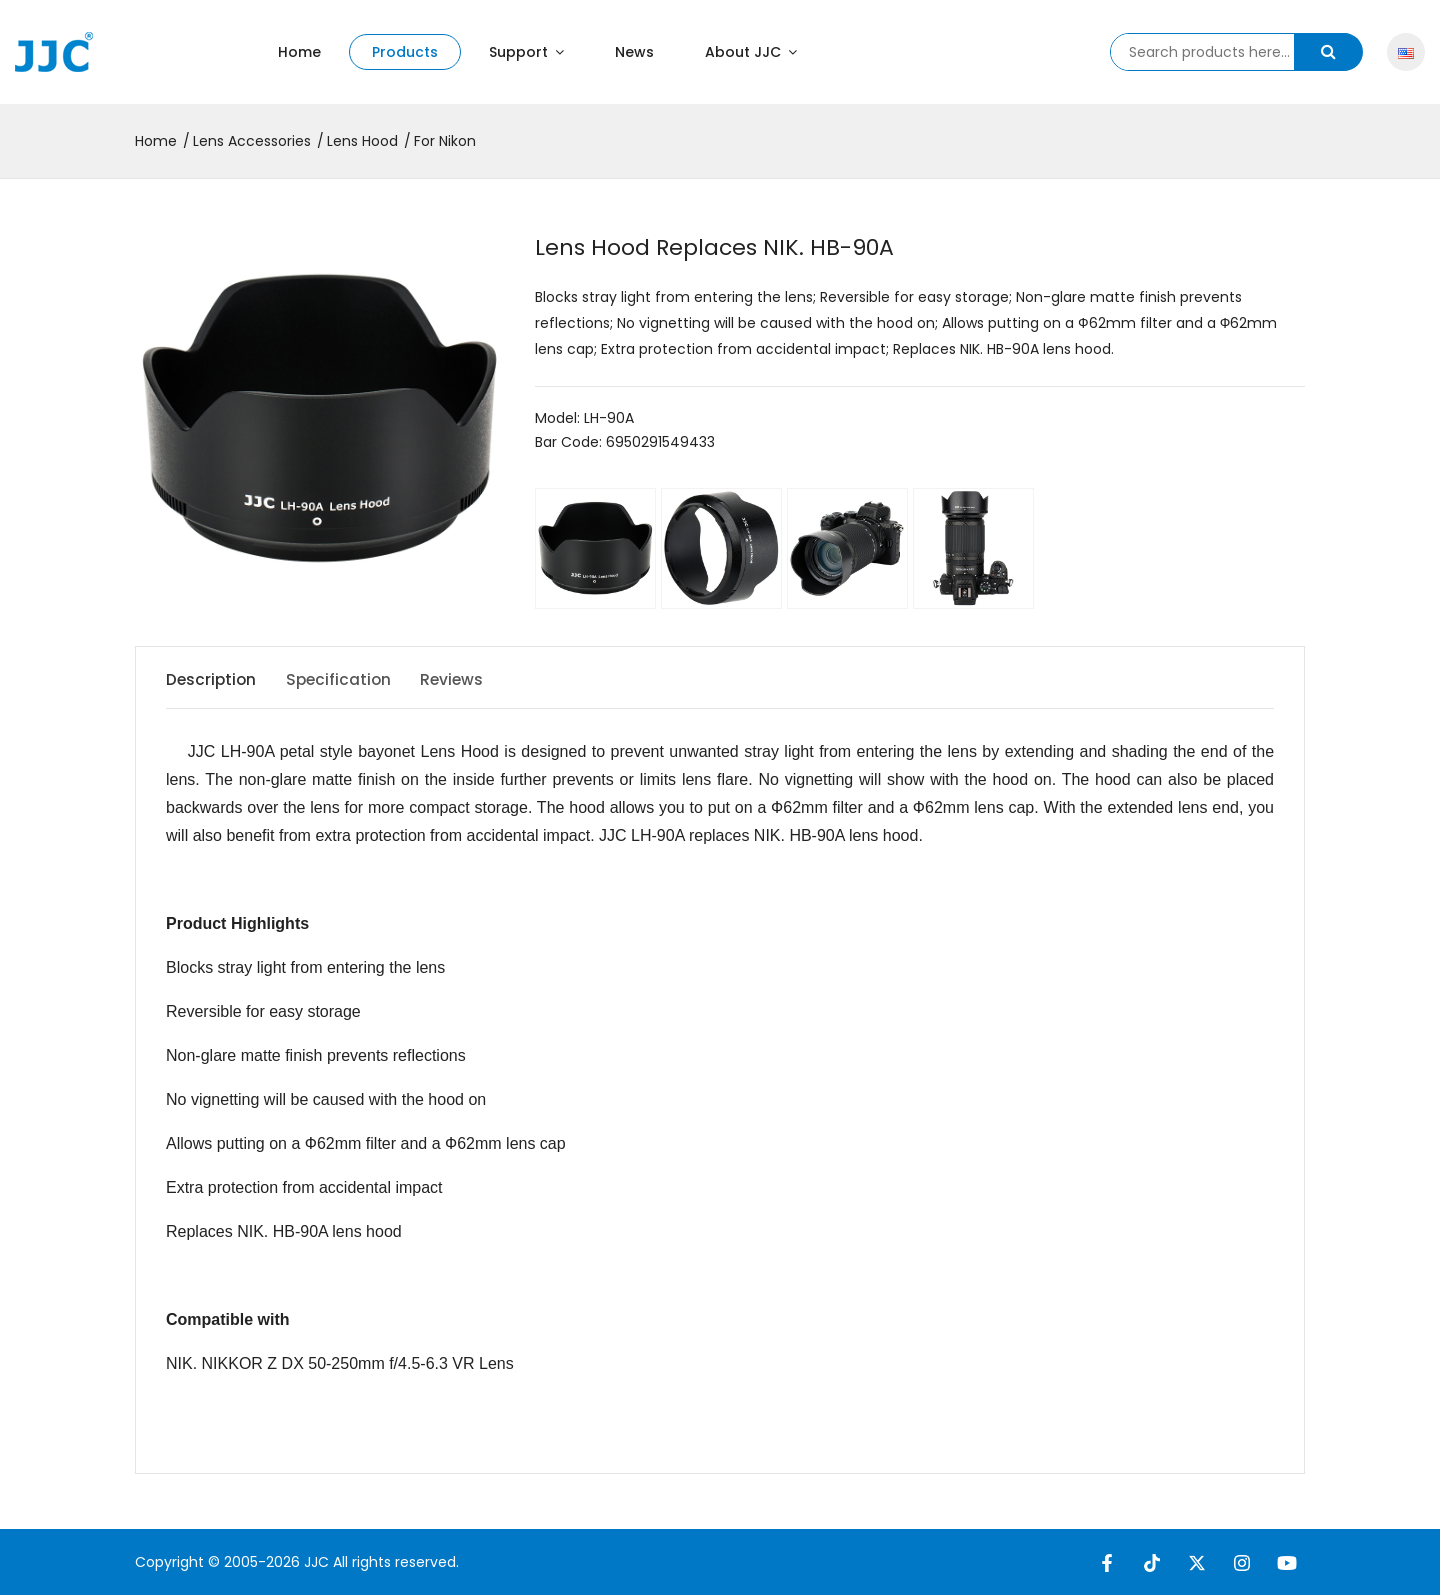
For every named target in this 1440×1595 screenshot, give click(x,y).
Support (526, 52)
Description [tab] (212, 679)
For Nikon (445, 141)
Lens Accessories (252, 141)
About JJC (751, 52)
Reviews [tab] (469, 679)
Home (299, 52)
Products (405, 52)
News (634, 52)
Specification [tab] (348, 679)
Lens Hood (362, 141)
